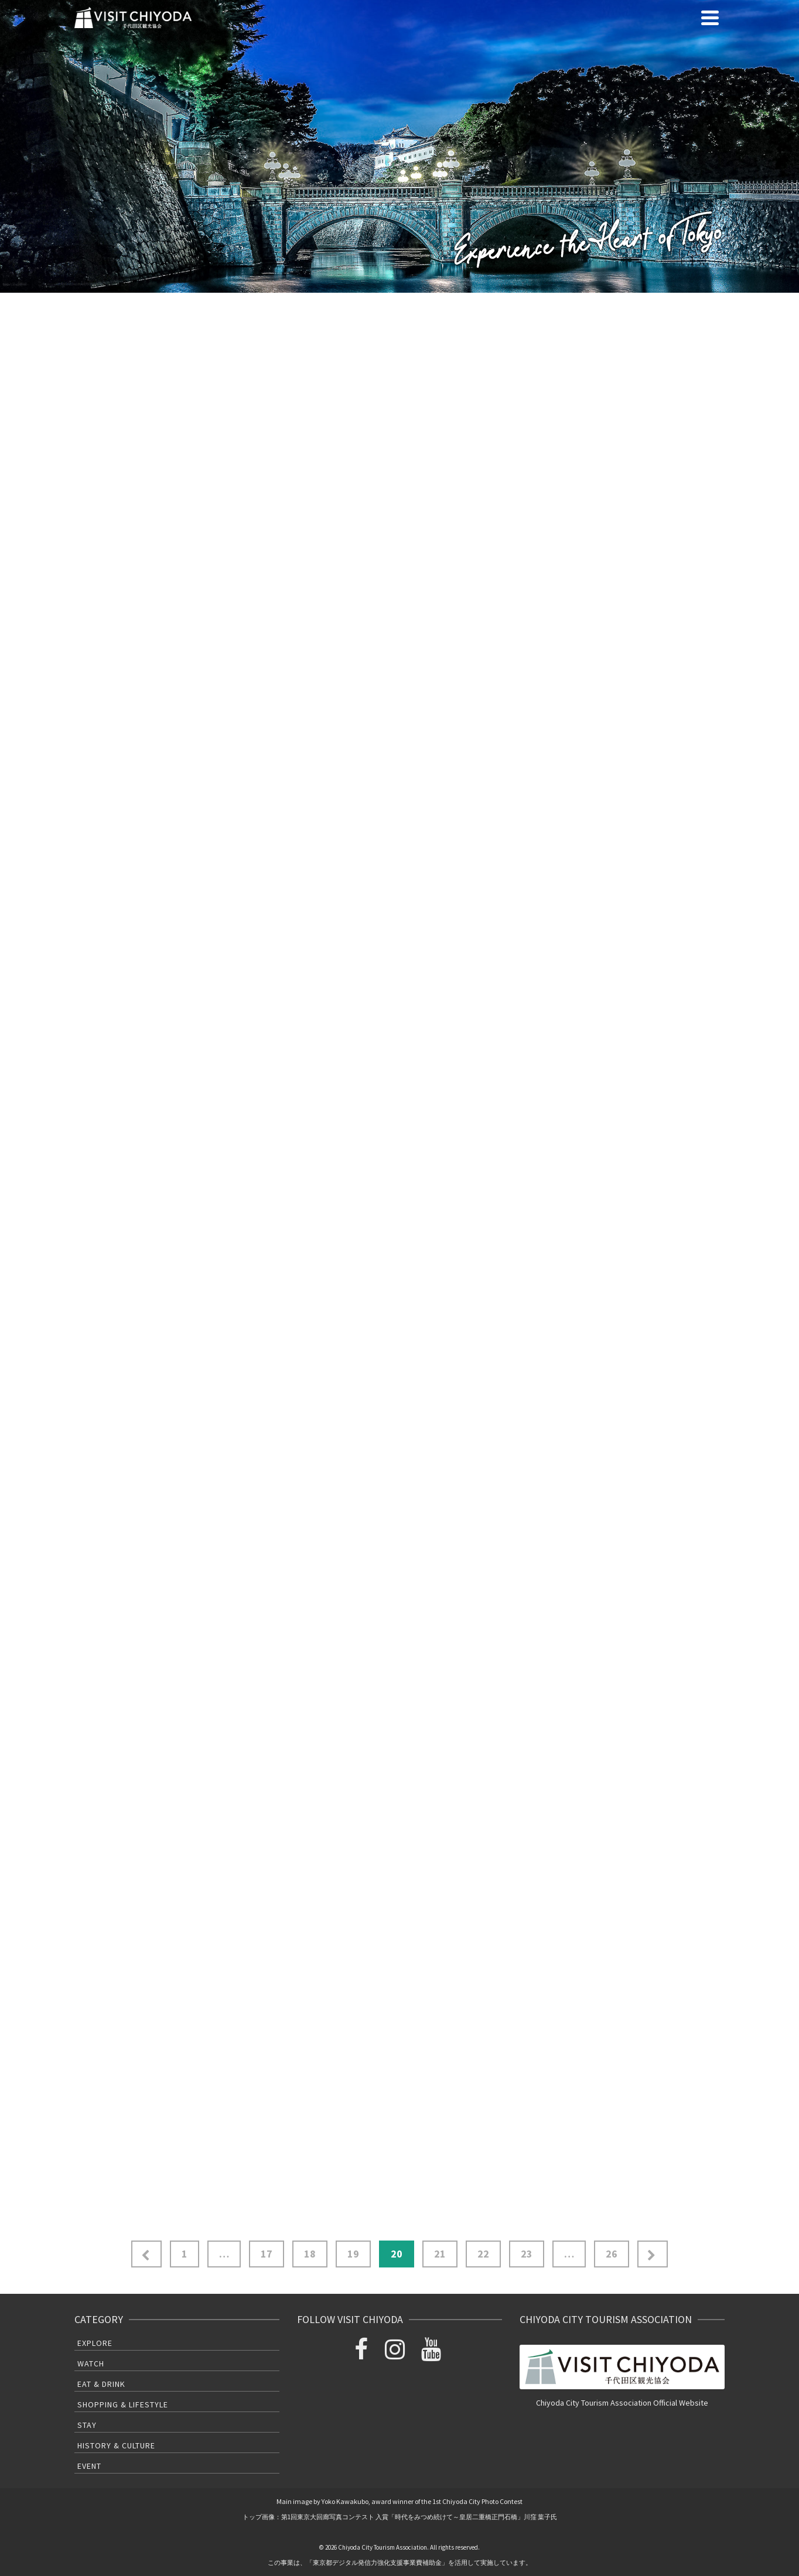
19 (353, 2253)
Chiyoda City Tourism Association (382, 2547)
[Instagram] (397, 2352)
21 (440, 2253)
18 (310, 2253)
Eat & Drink (101, 2384)
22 (483, 2253)
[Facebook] (364, 2352)
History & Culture (116, 2445)
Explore (94, 2343)
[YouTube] (433, 2352)
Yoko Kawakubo (345, 2501)
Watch (90, 2363)
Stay (87, 2425)
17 (266, 2253)
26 (611, 2253)
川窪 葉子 (537, 2517)
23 (526, 2253)
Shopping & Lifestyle (122, 2404)
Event (89, 2466)
